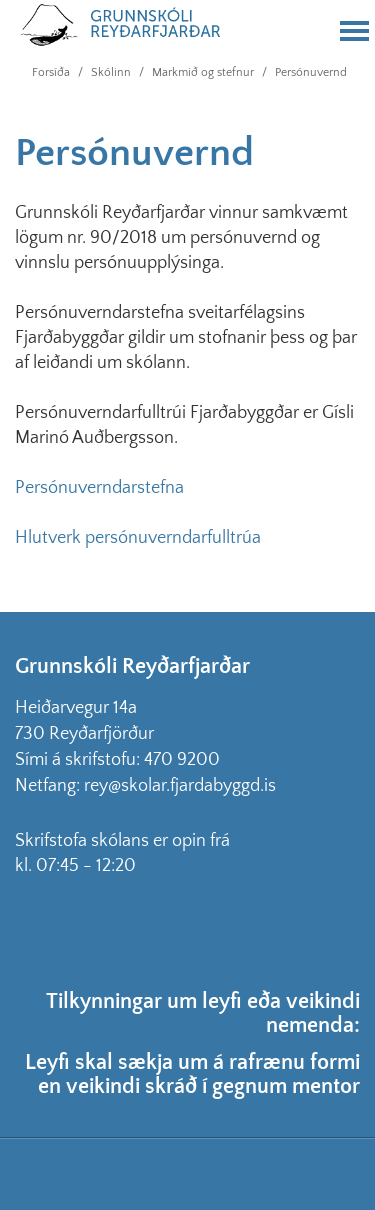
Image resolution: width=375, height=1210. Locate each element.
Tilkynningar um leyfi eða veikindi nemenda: (203, 1013)
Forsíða (51, 72)
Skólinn (111, 72)
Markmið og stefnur (203, 72)
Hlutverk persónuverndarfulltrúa (138, 538)
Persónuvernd (311, 72)
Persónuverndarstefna (99, 488)
